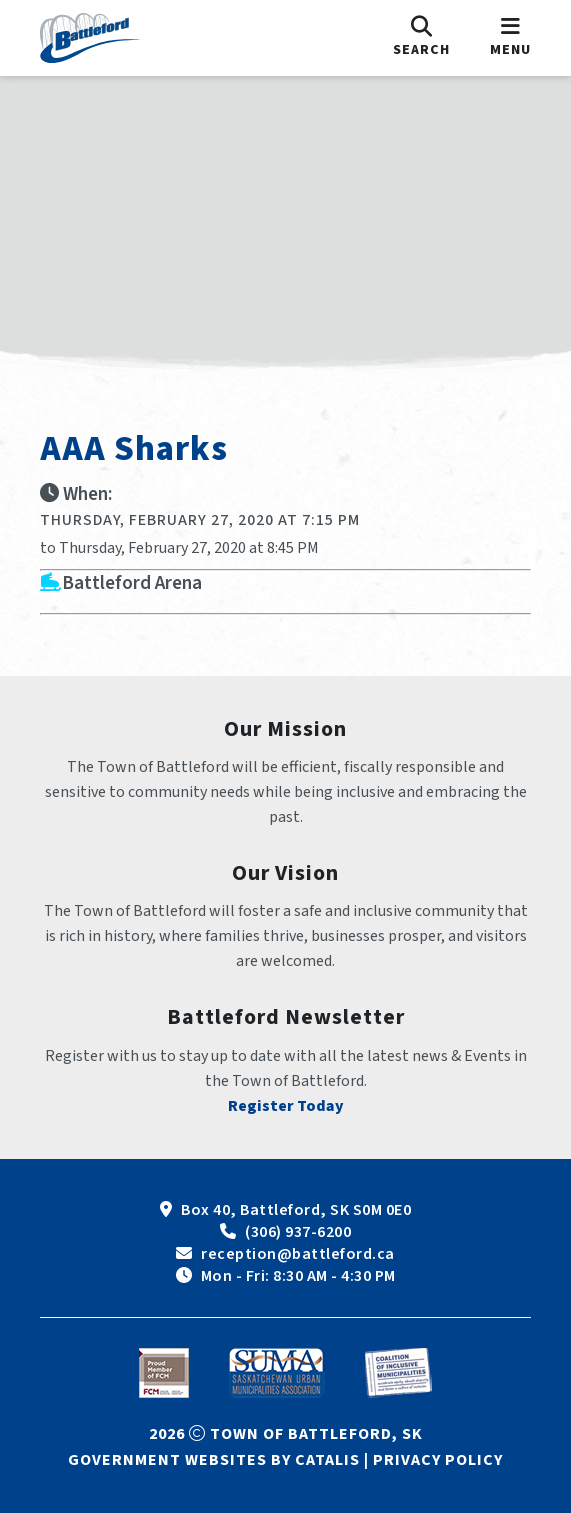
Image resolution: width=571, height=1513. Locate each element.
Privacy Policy (438, 1460)
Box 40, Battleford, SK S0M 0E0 (296, 1210)
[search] (421, 38)
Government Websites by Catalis (214, 1460)
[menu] (510, 38)
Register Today (286, 1106)
